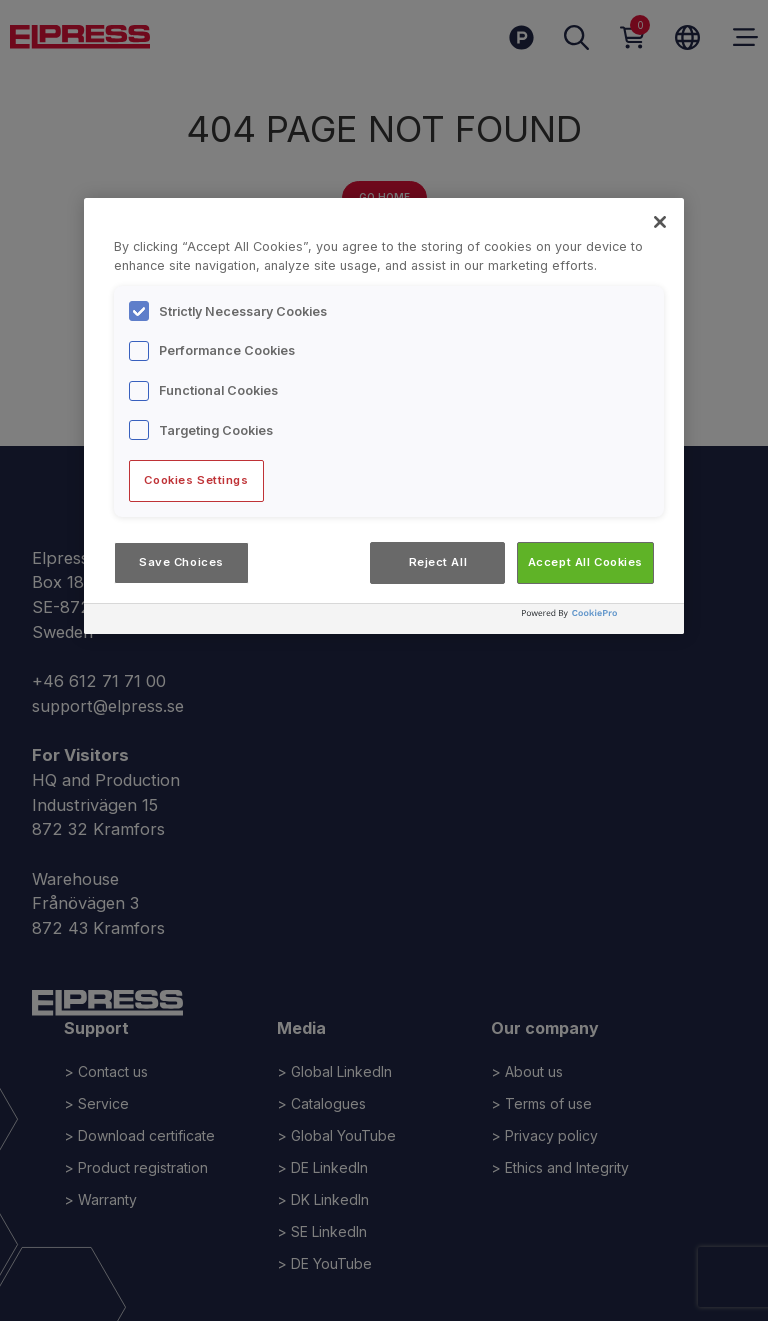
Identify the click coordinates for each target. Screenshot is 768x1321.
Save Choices (181, 562)
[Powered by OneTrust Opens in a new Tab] (598, 621)
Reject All (438, 562)
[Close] (660, 222)
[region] (384, 416)
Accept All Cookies (585, 562)
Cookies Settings (196, 480)
